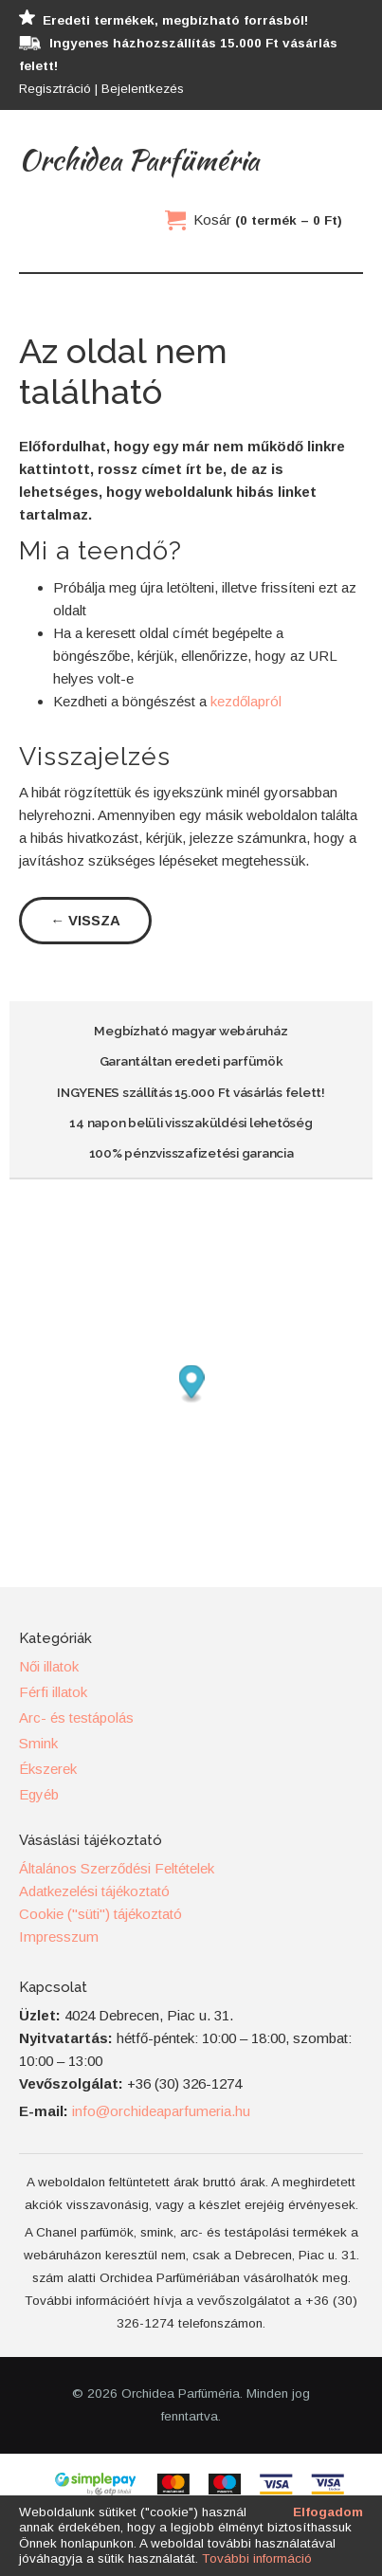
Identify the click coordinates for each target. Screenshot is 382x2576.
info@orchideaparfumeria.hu (161, 2111)
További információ (257, 2558)
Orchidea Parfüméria (139, 159)
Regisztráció (55, 89)
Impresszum (59, 1936)
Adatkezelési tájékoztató (94, 1891)
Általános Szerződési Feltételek (116, 1868)
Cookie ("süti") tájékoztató (100, 1914)
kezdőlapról (246, 701)
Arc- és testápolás (76, 1717)
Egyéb (39, 1794)
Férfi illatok (53, 1692)
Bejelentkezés (142, 89)
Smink (38, 1743)
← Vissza (85, 920)
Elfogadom (328, 2512)
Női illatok (49, 1666)
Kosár (267, 219)
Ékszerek (48, 1769)
